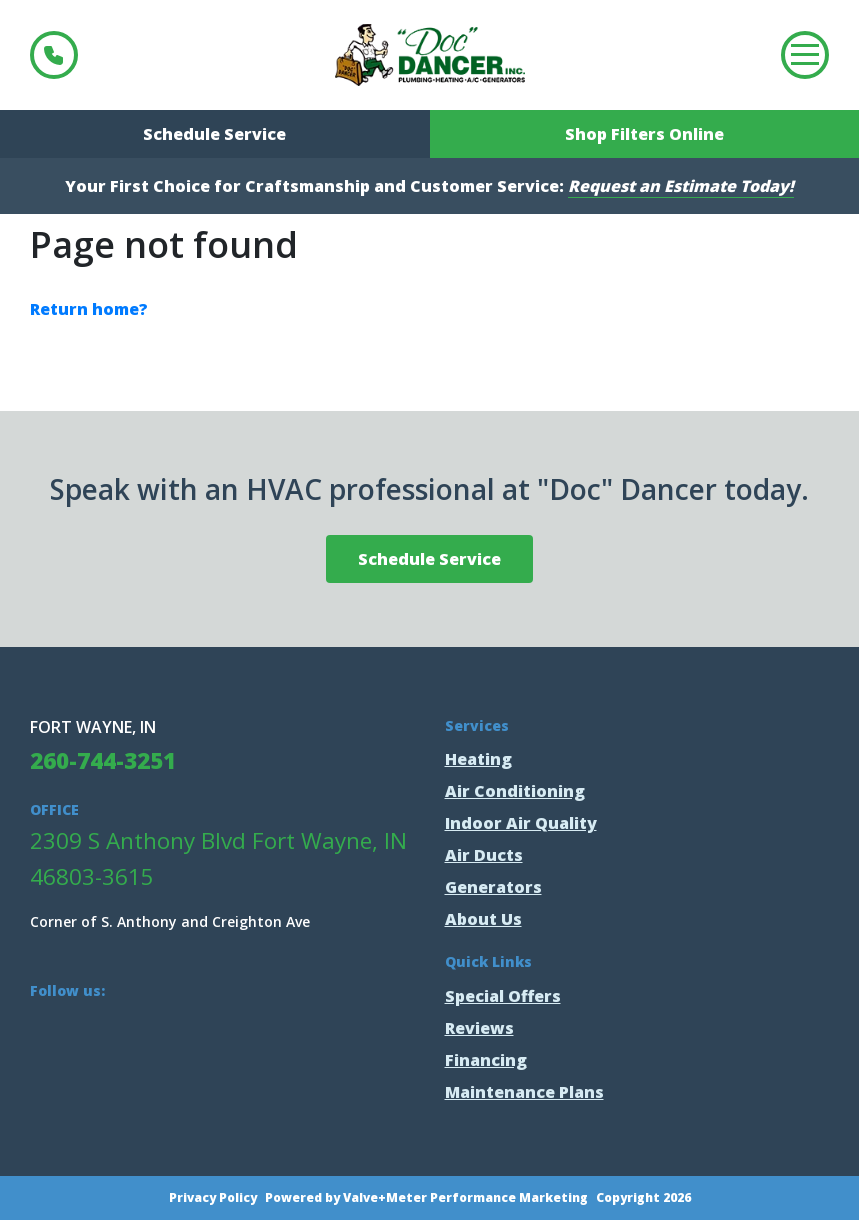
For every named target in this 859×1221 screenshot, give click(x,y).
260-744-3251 (54, 55)
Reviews (479, 1028)
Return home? (89, 309)
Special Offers (503, 996)
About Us (483, 919)
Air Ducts (484, 855)
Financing (486, 1060)
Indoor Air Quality (521, 823)
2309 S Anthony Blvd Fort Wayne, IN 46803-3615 (218, 858)
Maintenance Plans (524, 1092)
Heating (478, 759)
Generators (493, 887)
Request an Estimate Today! (681, 186)
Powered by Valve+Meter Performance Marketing (426, 1198)
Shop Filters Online (644, 134)
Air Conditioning (515, 791)
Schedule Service (214, 134)
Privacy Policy (213, 1198)
